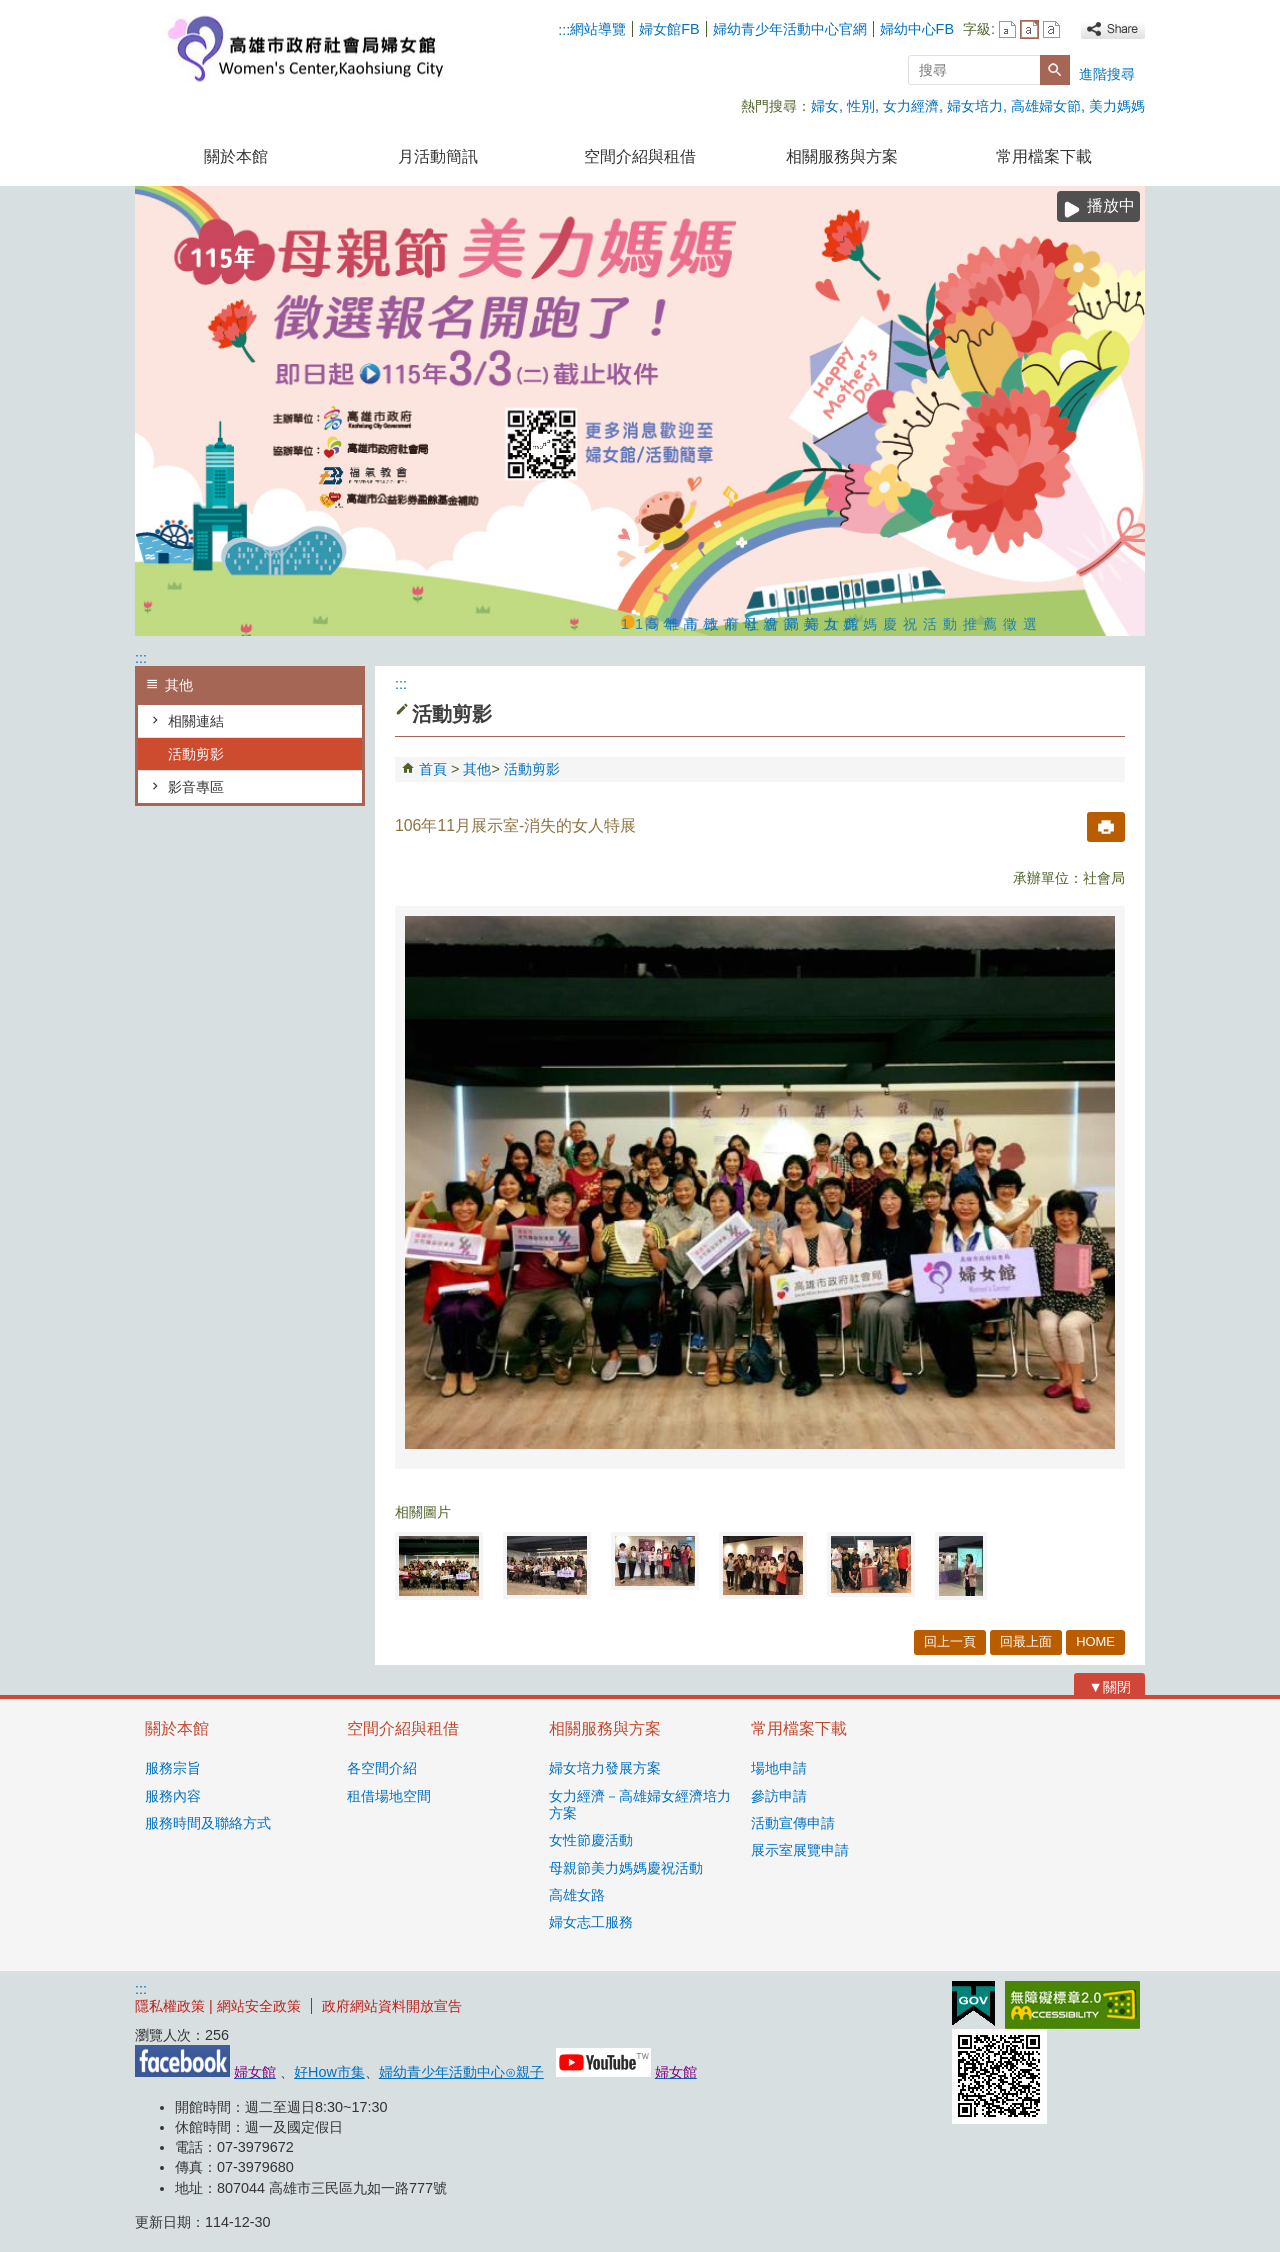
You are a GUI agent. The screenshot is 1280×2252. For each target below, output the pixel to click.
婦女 (825, 106)
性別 (861, 106)
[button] (1055, 70)
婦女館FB (669, 29)
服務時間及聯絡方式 (208, 1823)
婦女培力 (975, 106)
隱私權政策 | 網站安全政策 (218, 2006)
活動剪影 (196, 754)
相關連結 (196, 721)
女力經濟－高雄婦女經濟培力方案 (640, 1804)
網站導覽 (598, 29)
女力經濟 (911, 106)
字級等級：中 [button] (1029, 29)
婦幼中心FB (917, 29)
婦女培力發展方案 (605, 1768)
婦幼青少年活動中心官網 (790, 29)
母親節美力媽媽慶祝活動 (626, 1868)
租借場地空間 (389, 1796)
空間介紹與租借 (640, 156)
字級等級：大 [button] (1051, 29)
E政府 (973, 2003)
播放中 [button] (1111, 205)
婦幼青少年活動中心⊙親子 (461, 2072)
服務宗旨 (173, 1768)
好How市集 (329, 2072)
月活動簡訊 (438, 156)
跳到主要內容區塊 (10, 10)
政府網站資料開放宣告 (392, 2006)
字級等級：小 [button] (1007, 29)
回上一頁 (950, 1641)
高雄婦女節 (1046, 106)
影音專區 (196, 787)
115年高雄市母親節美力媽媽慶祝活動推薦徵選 (628, 622)
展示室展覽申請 (800, 1850)
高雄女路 (577, 1895)
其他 (477, 769)
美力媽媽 (1117, 106)
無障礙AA (1072, 2005)
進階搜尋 (1107, 74)
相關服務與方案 (842, 156)
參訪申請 (779, 1796)
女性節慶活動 (591, 1840)
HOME (1095, 1641)
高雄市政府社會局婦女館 (304, 48)
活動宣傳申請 (793, 1823)
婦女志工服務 (591, 1922)
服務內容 (173, 1796)
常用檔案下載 (1044, 156)
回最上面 (1026, 1641)
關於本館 (236, 156)
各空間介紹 (382, 1768)
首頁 (433, 769)
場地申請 (779, 1768)
